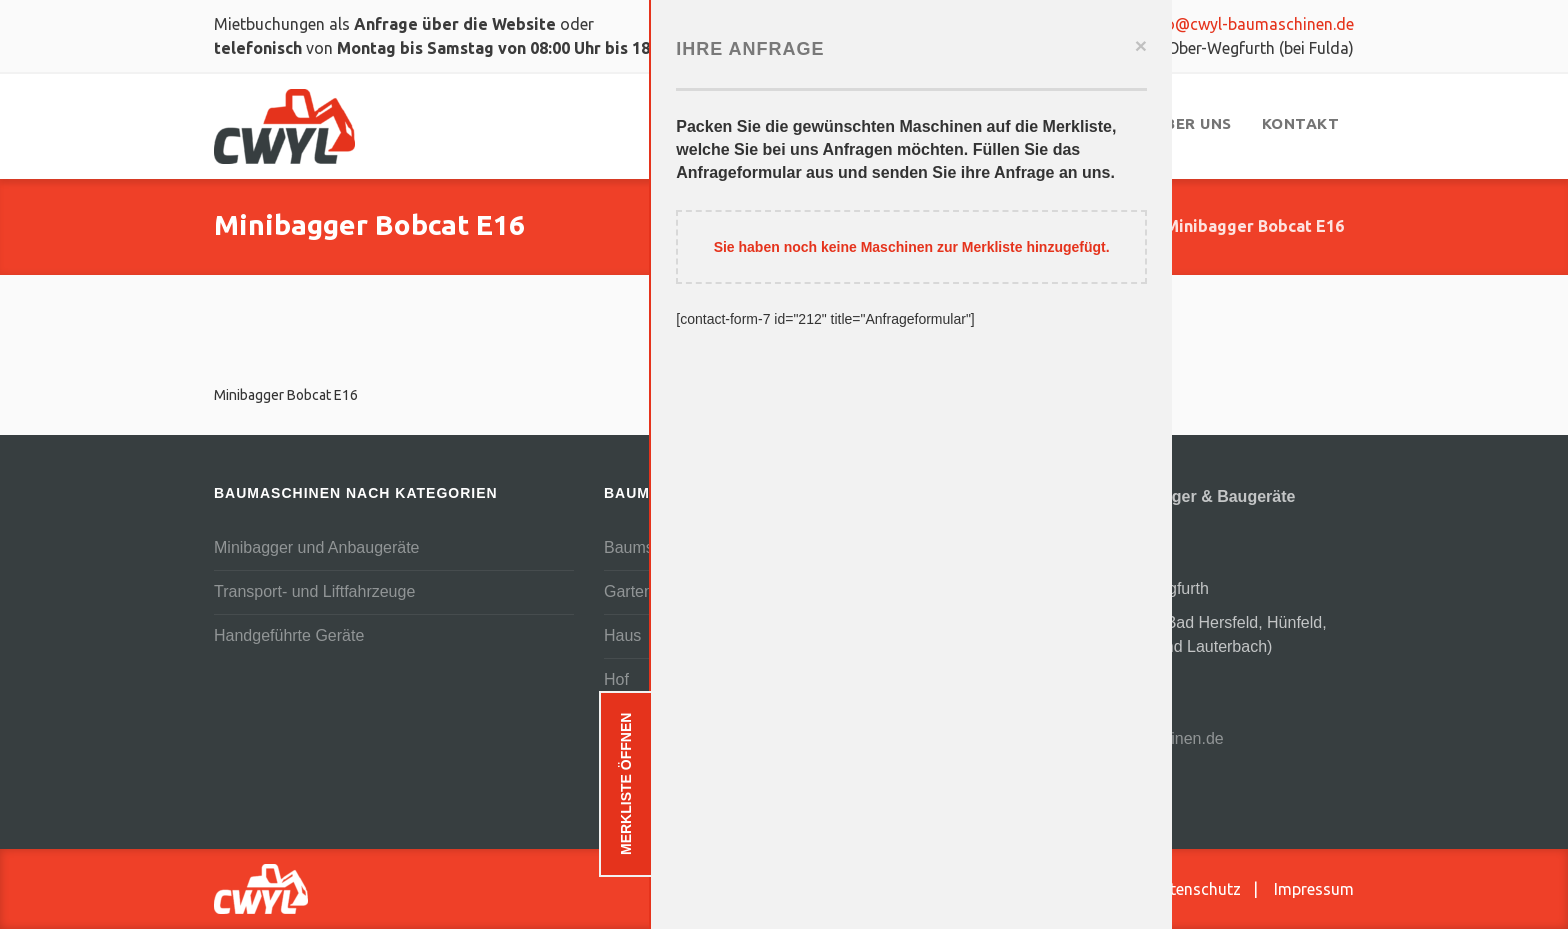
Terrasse (634, 767)
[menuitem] (831, 123)
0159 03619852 (1018, 24)
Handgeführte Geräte (289, 635)
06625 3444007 (1060, 680)
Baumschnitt (648, 547)
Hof (616, 679)
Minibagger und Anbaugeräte (317, 547)
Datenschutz (1195, 889)
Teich (622, 723)
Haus (622, 635)
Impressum (1314, 889)
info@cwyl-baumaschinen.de (1238, 24)
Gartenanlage (652, 591)
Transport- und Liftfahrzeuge (314, 591)
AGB (1105, 889)
